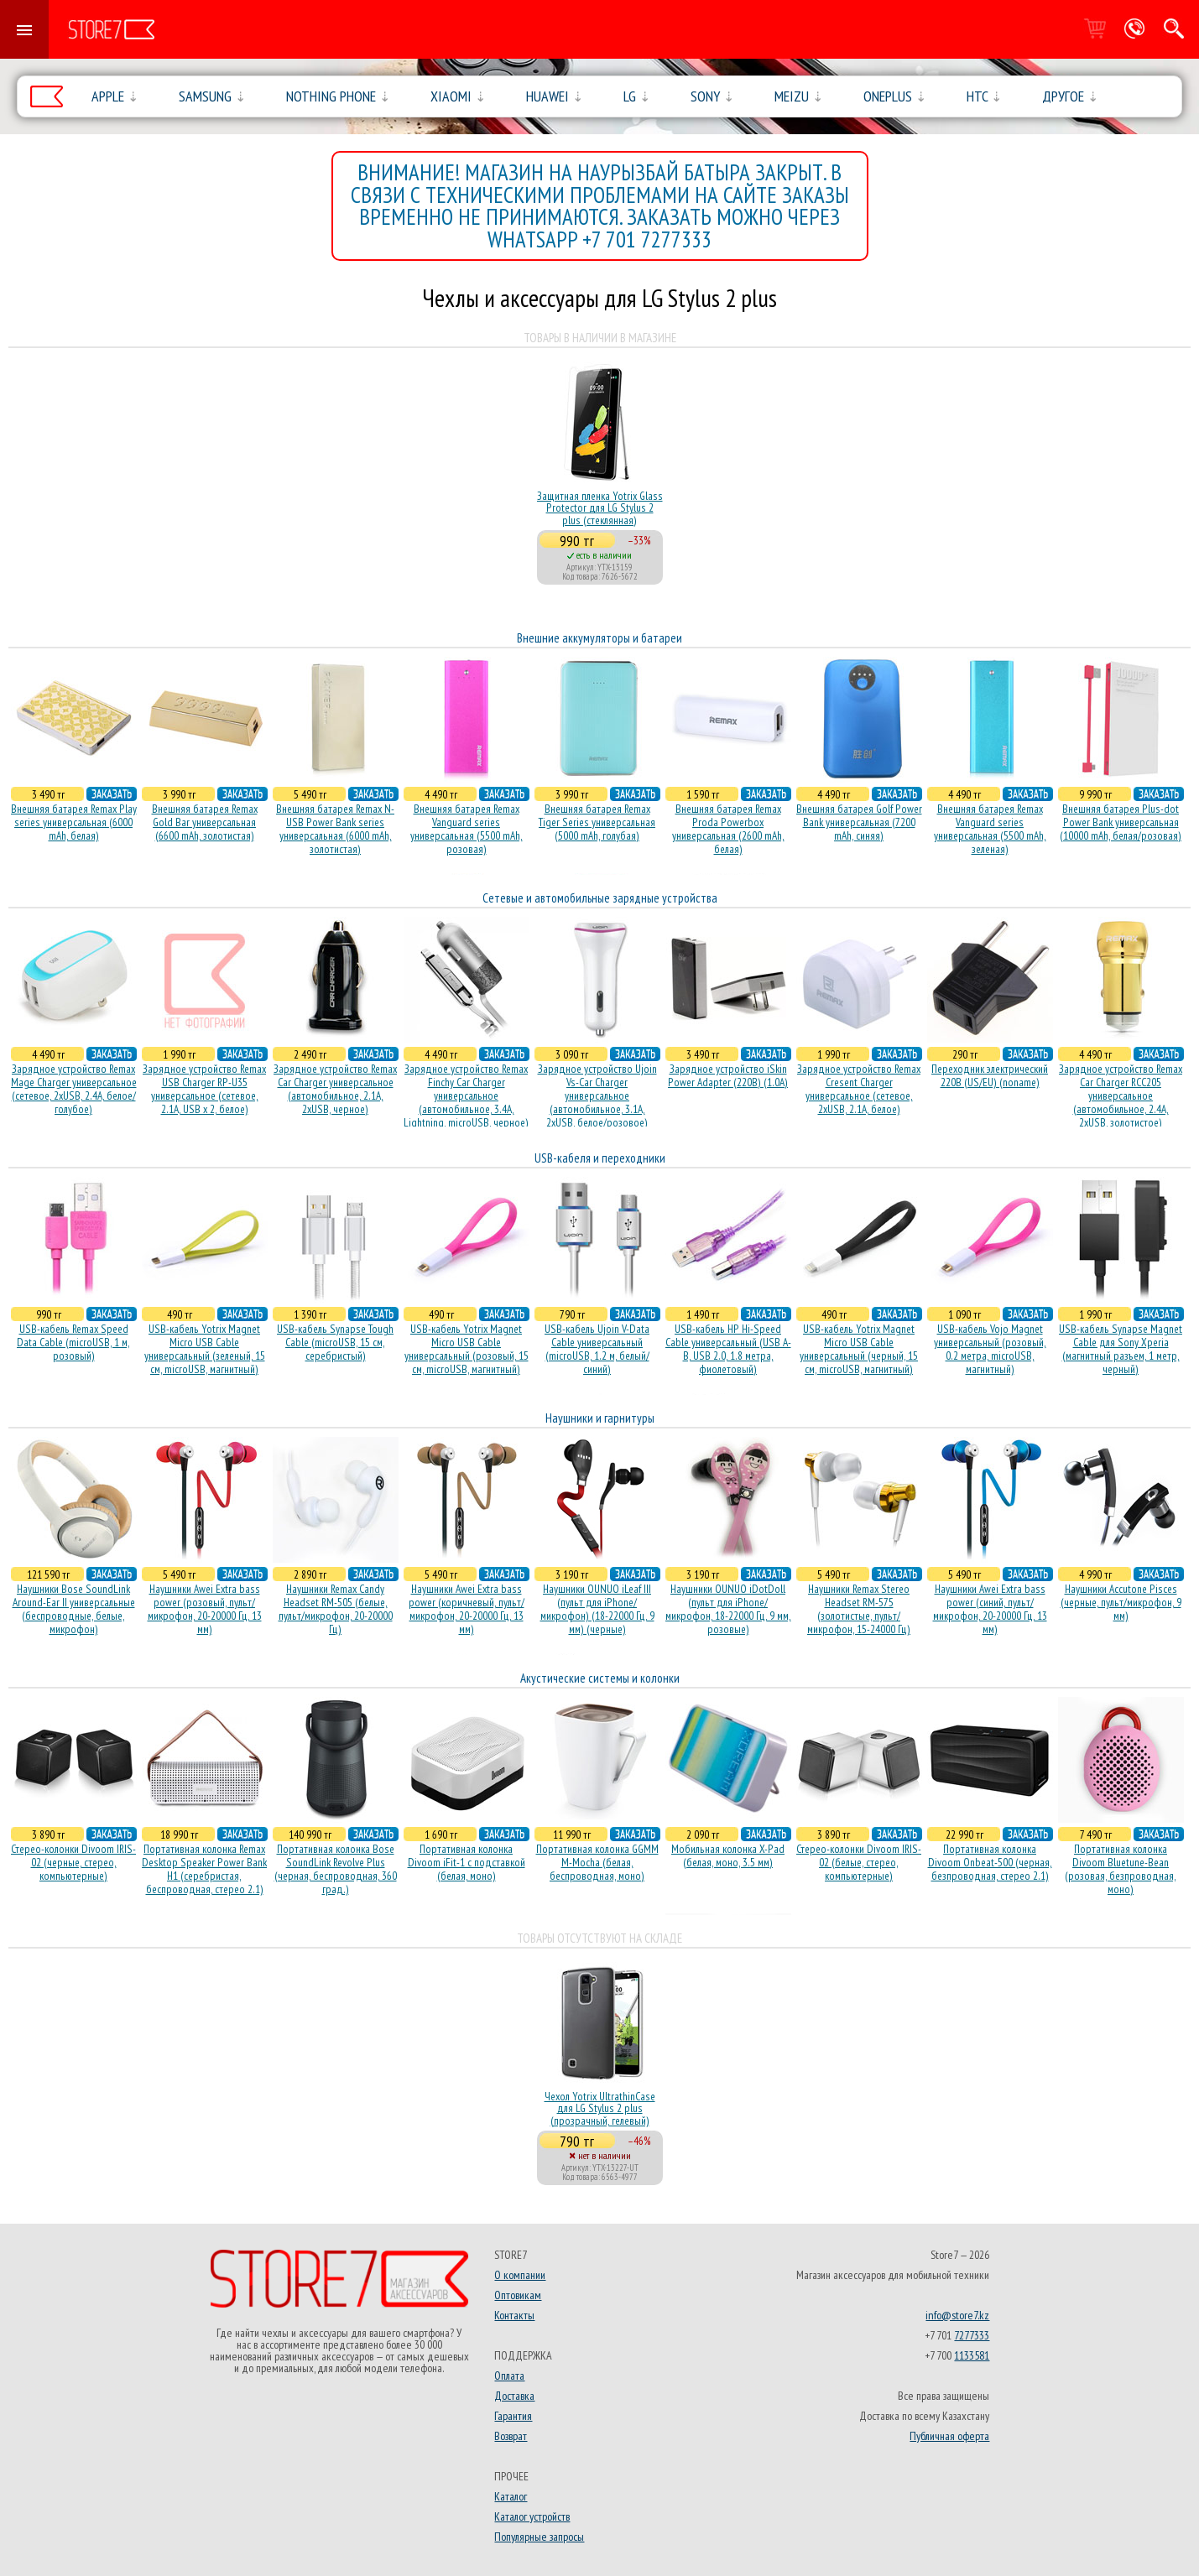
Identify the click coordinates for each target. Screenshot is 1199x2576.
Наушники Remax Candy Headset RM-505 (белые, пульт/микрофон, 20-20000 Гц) (336, 1609)
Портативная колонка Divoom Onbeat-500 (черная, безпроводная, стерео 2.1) (990, 1862)
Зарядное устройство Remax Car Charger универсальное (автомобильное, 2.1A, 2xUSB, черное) (335, 1088)
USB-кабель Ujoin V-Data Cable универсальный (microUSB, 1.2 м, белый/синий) (597, 1348)
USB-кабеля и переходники (599, 1158)
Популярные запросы (539, 2536)
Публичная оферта (949, 2435)
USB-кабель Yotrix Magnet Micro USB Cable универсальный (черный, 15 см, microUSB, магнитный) (859, 1348)
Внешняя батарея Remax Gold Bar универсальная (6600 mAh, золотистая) (205, 822)
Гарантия (513, 2415)
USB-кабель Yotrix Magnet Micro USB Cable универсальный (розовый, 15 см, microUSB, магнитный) (466, 1348)
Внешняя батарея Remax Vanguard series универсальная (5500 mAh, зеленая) (990, 828)
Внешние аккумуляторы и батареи (599, 638)
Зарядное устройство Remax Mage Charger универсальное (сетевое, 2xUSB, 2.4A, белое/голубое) (74, 1088)
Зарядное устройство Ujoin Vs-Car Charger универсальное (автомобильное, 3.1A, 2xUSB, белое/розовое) (597, 1095)
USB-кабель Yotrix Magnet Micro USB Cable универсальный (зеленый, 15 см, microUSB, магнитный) (204, 1348)
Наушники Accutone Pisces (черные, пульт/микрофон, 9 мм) (1121, 1602)
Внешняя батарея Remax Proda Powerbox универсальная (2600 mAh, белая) (728, 828)
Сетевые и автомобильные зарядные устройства (599, 898)
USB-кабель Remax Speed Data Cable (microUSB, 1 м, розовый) (73, 1342)
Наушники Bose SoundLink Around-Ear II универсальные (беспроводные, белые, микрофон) (74, 1609)
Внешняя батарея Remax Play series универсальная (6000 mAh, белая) (74, 822)
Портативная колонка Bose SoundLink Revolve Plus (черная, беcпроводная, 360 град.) (335, 1869)
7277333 (971, 2335)
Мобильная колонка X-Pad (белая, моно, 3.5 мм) (728, 1855)
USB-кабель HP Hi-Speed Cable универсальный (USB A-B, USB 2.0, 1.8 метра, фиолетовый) (728, 1348)
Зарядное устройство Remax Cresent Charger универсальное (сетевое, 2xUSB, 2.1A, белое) (858, 1088)
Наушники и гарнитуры (599, 1418)
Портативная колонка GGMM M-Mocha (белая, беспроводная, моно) (597, 1862)
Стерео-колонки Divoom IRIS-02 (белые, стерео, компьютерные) (858, 1862)
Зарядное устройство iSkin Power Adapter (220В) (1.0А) (728, 1075)
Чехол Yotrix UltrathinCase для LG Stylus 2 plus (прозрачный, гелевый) (600, 2108)
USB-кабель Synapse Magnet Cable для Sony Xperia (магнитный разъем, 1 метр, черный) (1120, 1348)
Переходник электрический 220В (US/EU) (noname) (989, 1075)
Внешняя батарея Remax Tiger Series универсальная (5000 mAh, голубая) (597, 822)
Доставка (514, 2395)
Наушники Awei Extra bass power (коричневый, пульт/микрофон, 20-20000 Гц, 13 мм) (466, 1609)
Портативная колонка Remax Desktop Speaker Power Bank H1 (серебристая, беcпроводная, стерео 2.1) (204, 1869)
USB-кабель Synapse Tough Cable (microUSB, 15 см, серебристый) (335, 1342)
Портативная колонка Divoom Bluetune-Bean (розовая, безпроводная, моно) (1120, 1869)
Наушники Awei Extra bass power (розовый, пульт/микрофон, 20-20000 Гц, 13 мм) (205, 1609)
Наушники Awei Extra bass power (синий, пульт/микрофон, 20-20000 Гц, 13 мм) (990, 1609)
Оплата (509, 2375)
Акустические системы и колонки (600, 1678)
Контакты (514, 2315)
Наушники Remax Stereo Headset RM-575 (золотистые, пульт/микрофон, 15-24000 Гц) (858, 1609)
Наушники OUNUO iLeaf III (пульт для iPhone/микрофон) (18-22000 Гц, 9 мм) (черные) (597, 1609)
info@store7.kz (957, 2315)
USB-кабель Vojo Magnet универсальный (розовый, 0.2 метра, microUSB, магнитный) (990, 1348)
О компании (519, 2274)
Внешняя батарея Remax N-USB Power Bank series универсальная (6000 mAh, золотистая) (335, 828)
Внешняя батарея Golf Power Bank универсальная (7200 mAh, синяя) (859, 822)
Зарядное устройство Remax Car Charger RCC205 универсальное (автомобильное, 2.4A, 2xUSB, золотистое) (1120, 1095)
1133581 (971, 2355)
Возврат (510, 2435)
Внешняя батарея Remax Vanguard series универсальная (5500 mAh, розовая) (466, 828)
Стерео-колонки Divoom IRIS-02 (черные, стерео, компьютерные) (73, 1862)
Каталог (510, 2496)
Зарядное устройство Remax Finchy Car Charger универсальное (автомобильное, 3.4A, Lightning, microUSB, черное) (466, 1095)
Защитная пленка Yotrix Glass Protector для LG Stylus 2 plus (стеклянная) (600, 508)
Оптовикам (517, 2295)
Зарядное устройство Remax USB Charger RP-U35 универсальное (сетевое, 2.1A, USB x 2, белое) (204, 1088)
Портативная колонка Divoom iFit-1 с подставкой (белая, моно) (466, 1862)
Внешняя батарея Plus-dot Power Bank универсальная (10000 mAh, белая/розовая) (1120, 822)
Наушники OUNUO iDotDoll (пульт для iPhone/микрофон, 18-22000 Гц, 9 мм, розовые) (728, 1609)
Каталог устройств (532, 2516)
